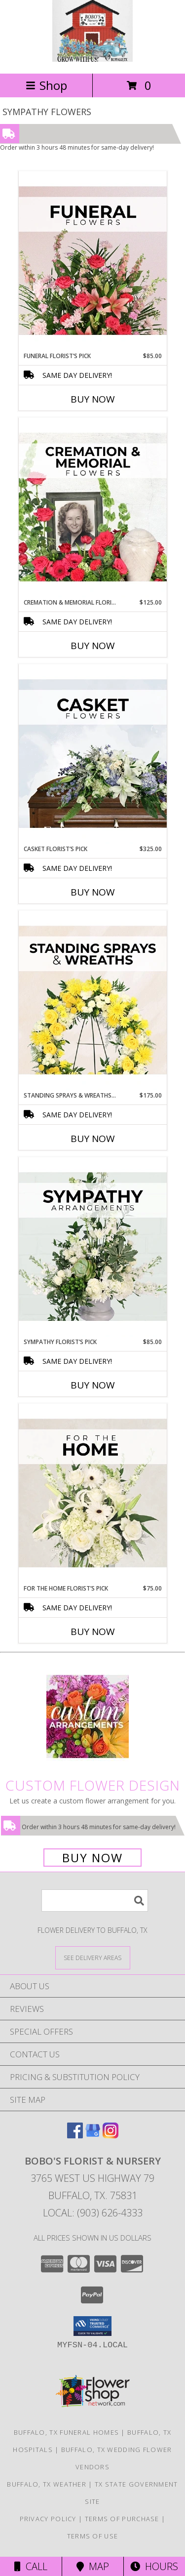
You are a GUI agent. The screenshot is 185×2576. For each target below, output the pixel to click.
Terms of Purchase (122, 2518)
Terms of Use (92, 2536)
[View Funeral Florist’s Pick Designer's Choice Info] (93, 261)
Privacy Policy (48, 2518)
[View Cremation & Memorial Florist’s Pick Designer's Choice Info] (93, 508)
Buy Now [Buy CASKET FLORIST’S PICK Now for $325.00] (93, 892)
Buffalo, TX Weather (46, 2484)
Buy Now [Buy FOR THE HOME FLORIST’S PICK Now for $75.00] (93, 1631)
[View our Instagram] (110, 2135)
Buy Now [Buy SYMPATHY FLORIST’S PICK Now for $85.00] (93, 1385)
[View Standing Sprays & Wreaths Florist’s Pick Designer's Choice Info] (93, 1001)
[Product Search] (94, 1900)
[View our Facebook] (75, 2135)
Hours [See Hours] (154, 2566)
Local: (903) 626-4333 (93, 2212)
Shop (46, 85)
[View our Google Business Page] (93, 2135)
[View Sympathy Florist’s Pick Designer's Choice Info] (93, 1247)
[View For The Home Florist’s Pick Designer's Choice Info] (93, 1494)
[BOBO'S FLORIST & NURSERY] (92, 59)
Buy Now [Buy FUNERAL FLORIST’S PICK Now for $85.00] (93, 399)
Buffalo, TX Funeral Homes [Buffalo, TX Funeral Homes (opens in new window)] (66, 2432)
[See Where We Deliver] (92, 1957)
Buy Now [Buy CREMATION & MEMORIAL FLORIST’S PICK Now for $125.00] (93, 645)
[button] (92, 2326)
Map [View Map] (92, 2566)
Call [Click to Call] (30, 2566)
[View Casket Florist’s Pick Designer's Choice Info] (93, 754)
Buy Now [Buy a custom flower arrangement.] (92, 1857)
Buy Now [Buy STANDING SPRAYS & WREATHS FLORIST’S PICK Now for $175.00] (93, 1138)
